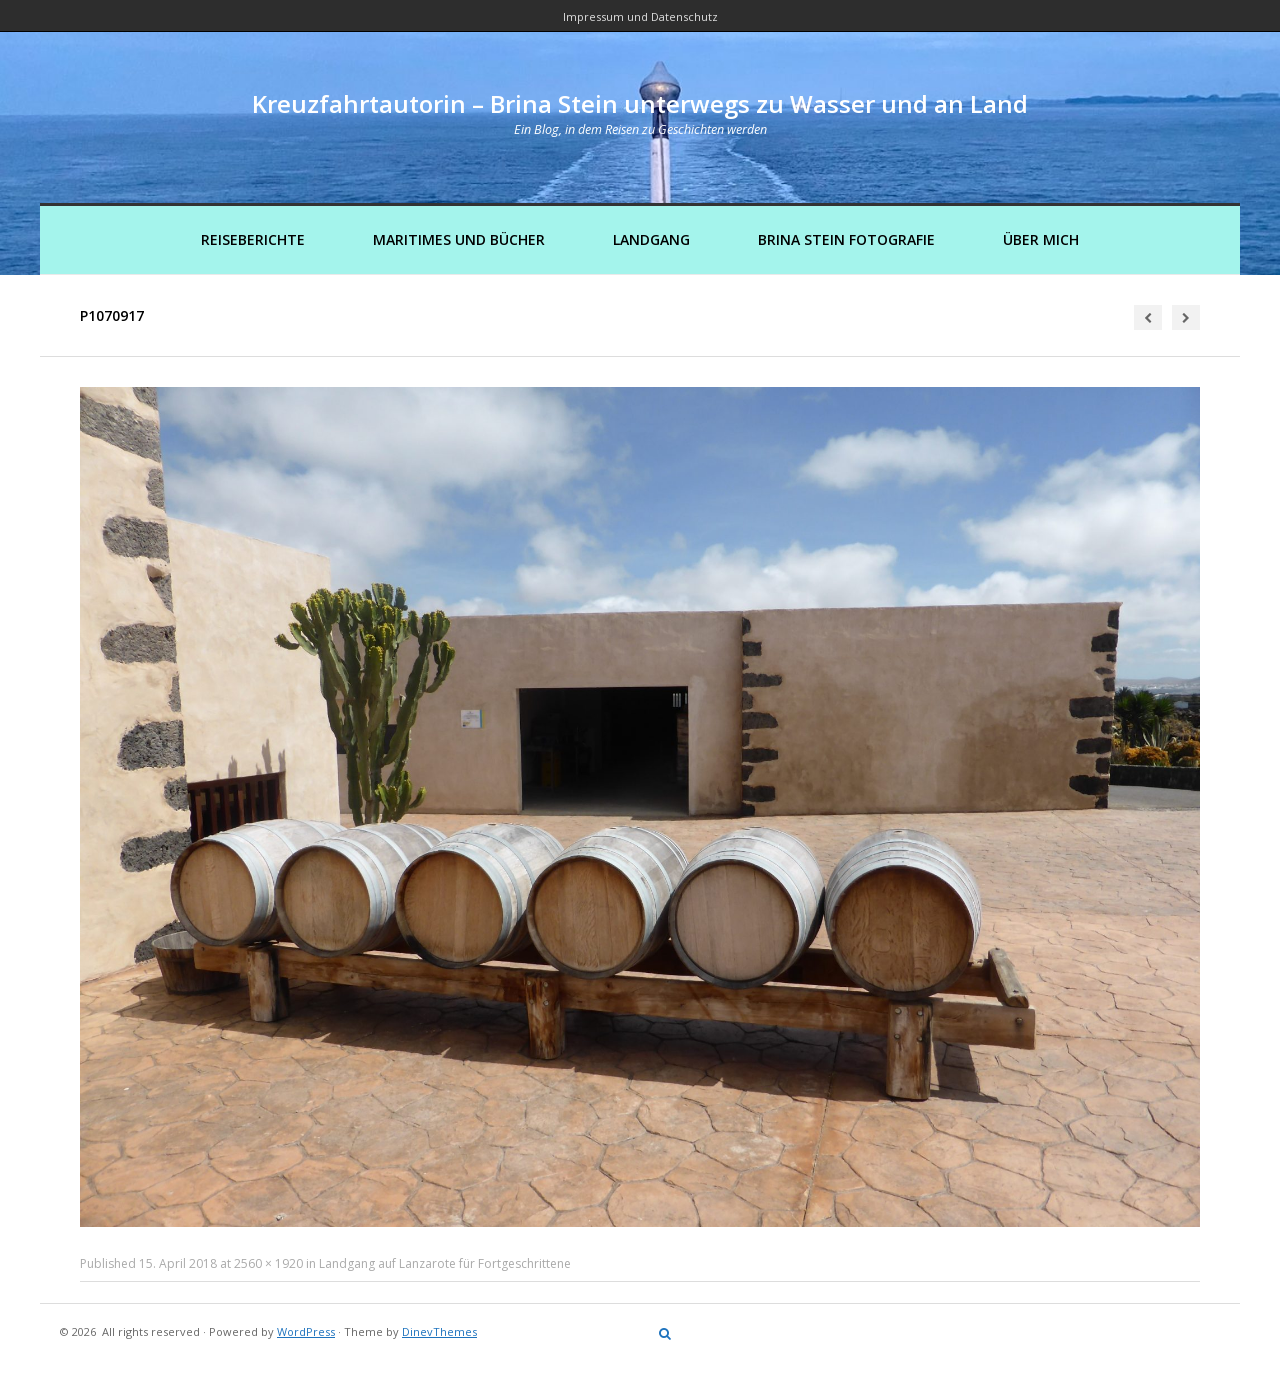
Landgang (651, 239)
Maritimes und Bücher (459, 239)
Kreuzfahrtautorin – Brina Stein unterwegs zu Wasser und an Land (640, 103)
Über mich (1041, 239)
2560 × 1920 (268, 1263)
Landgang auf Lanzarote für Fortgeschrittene (445, 1263)
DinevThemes (439, 1331)
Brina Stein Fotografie (846, 239)
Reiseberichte (253, 239)
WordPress (306, 1331)
